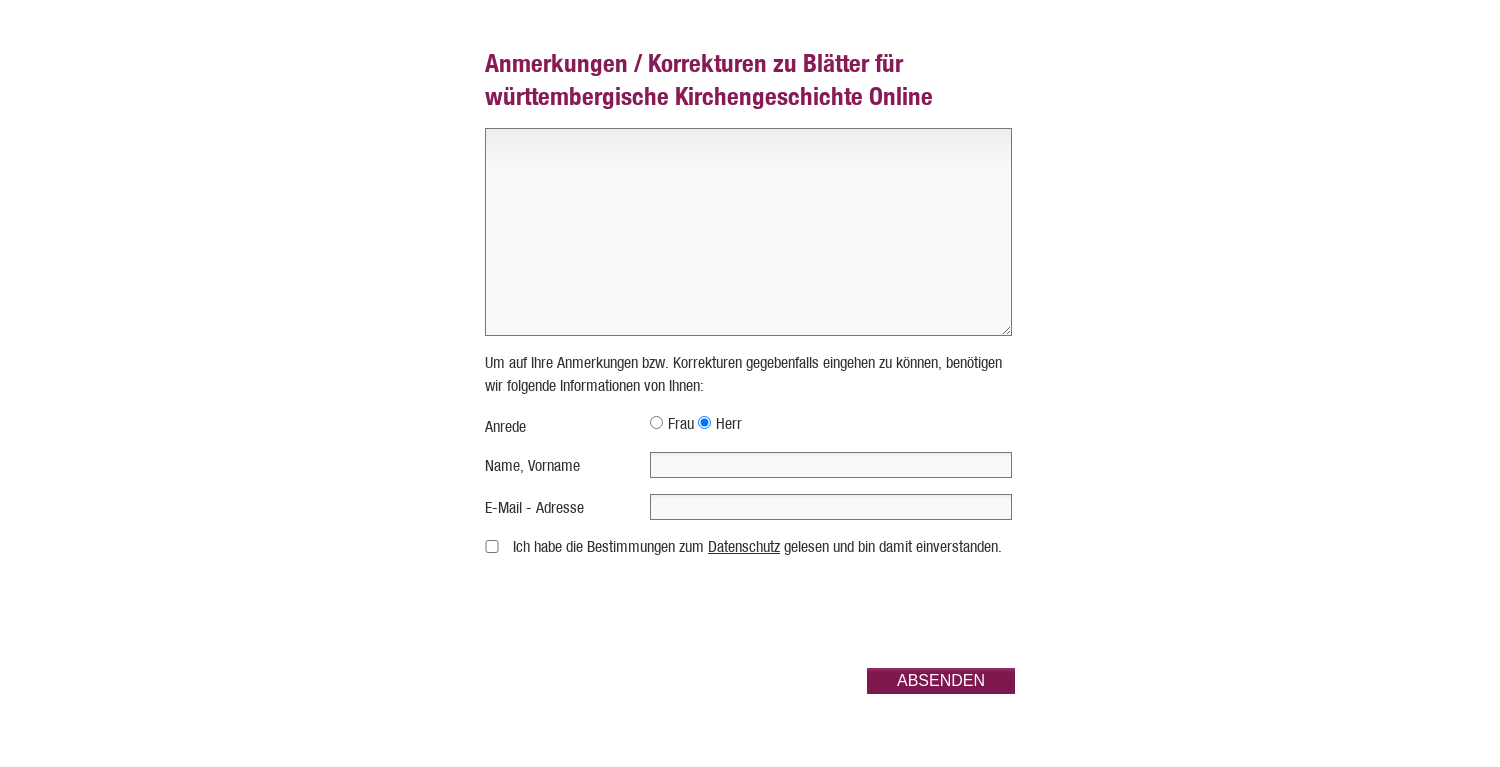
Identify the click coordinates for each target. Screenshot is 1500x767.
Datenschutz (744, 546)
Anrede (505, 426)
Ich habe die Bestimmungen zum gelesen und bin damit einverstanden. (757, 546)
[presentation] (863, 613)
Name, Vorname (532, 465)
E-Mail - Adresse (534, 507)
